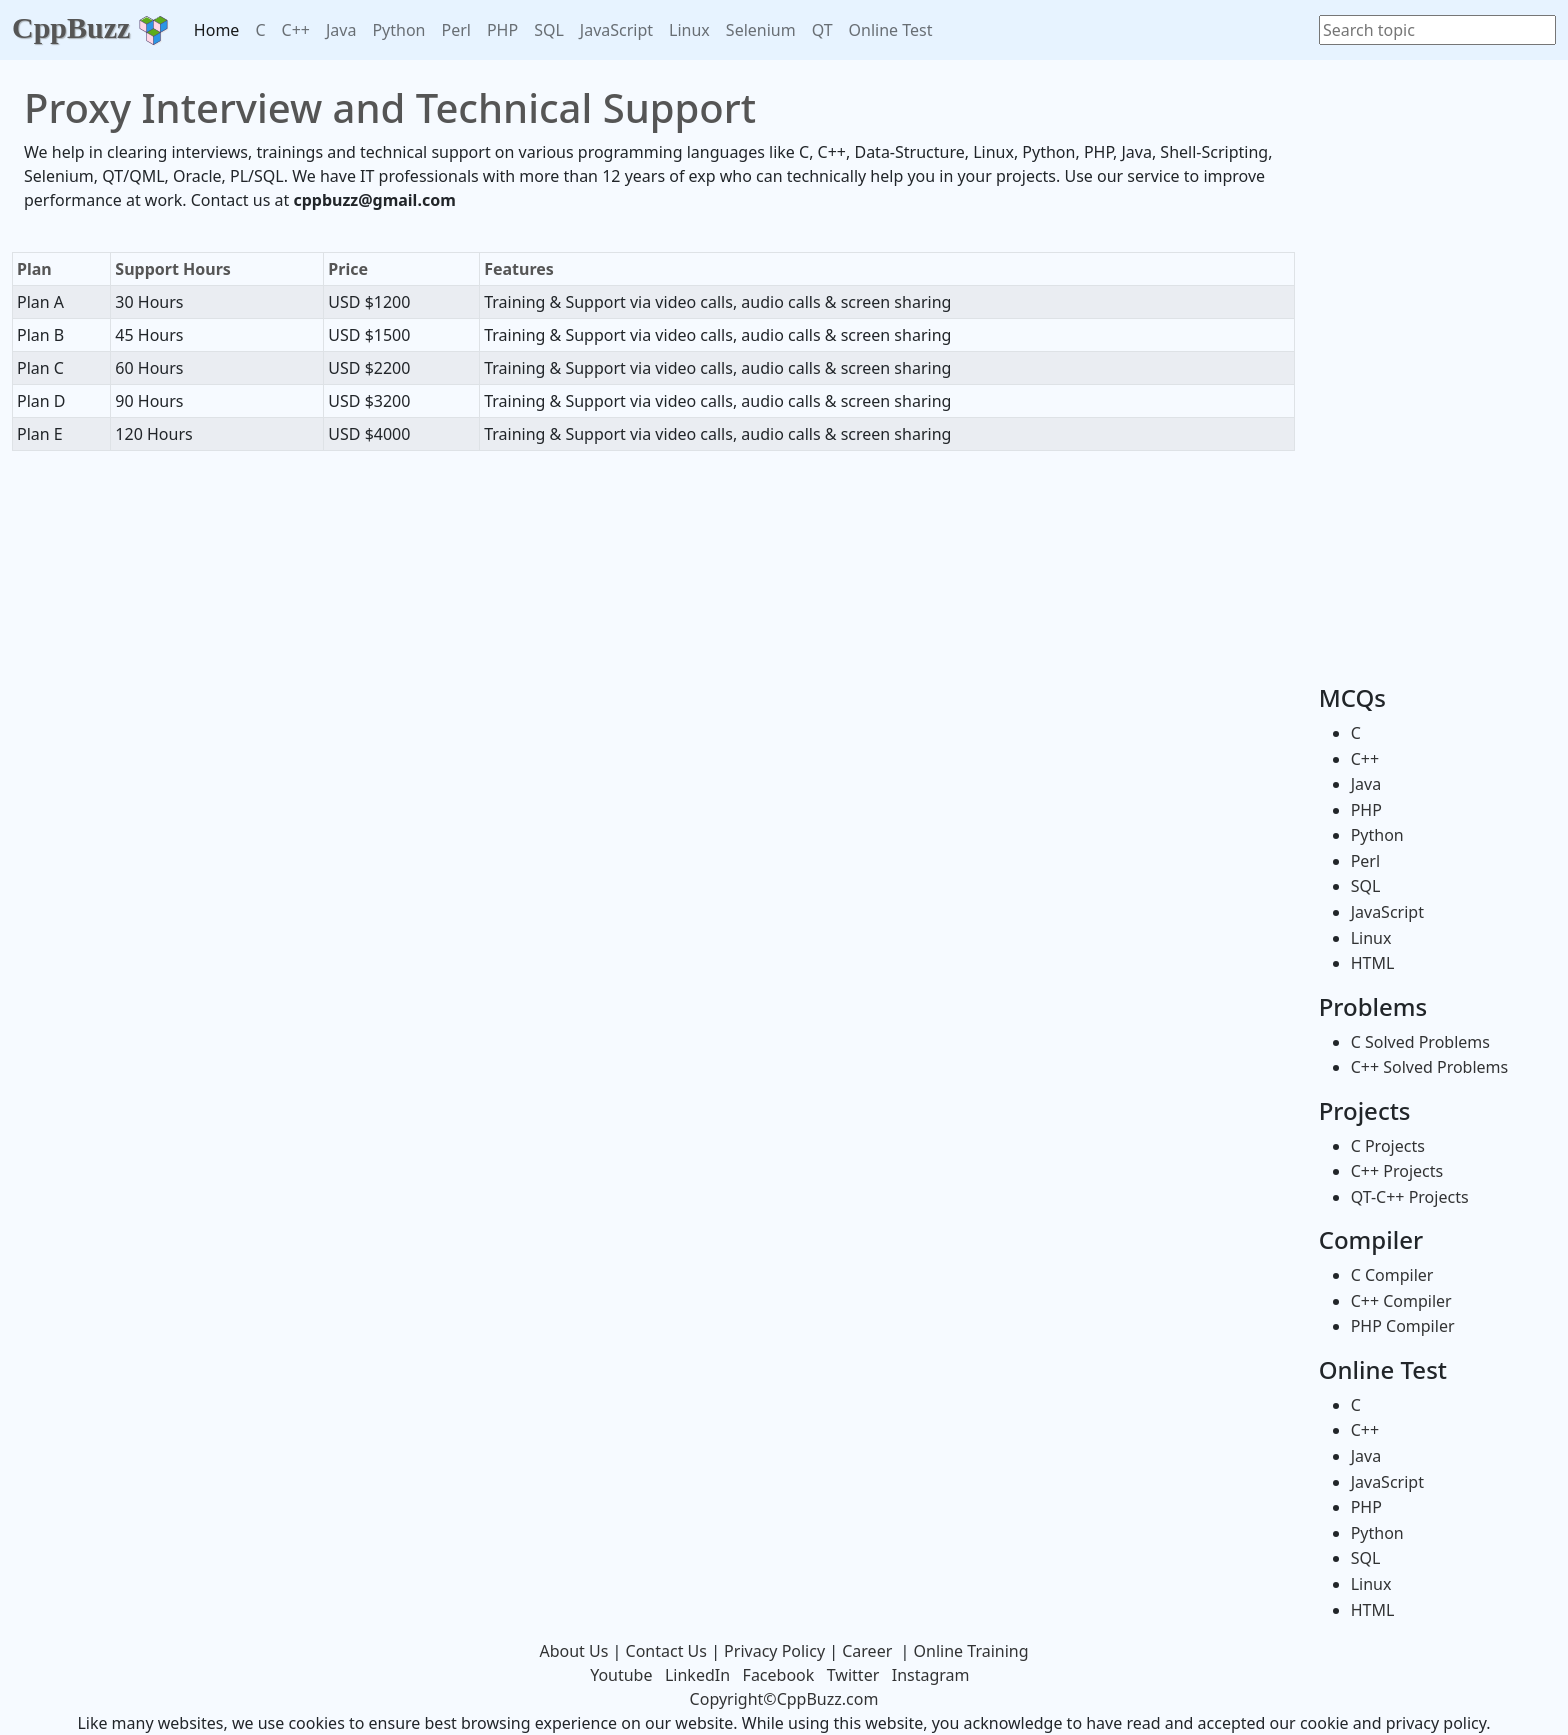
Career (867, 1651)
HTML (1373, 963)
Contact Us (666, 1651)
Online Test (891, 30)
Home (217, 30)
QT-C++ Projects (1410, 1197)
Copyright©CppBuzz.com (784, 1699)
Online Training (971, 1651)
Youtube (621, 1675)
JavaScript (616, 30)
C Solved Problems (1420, 1042)
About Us (573, 1651)
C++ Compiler (1401, 1301)
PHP (502, 30)
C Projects (1388, 1146)
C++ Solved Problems (1430, 1067)
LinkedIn (697, 1675)
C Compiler (1392, 1275)
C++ (296, 30)
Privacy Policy (774, 1651)
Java (341, 30)
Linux (689, 30)
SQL (549, 30)
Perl (455, 30)
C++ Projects (1397, 1171)
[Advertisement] (653, 512)
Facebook (779, 1675)
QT (822, 30)
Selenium (761, 30)
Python (398, 30)
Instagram (931, 1675)
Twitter (853, 1675)
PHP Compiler (1403, 1326)
